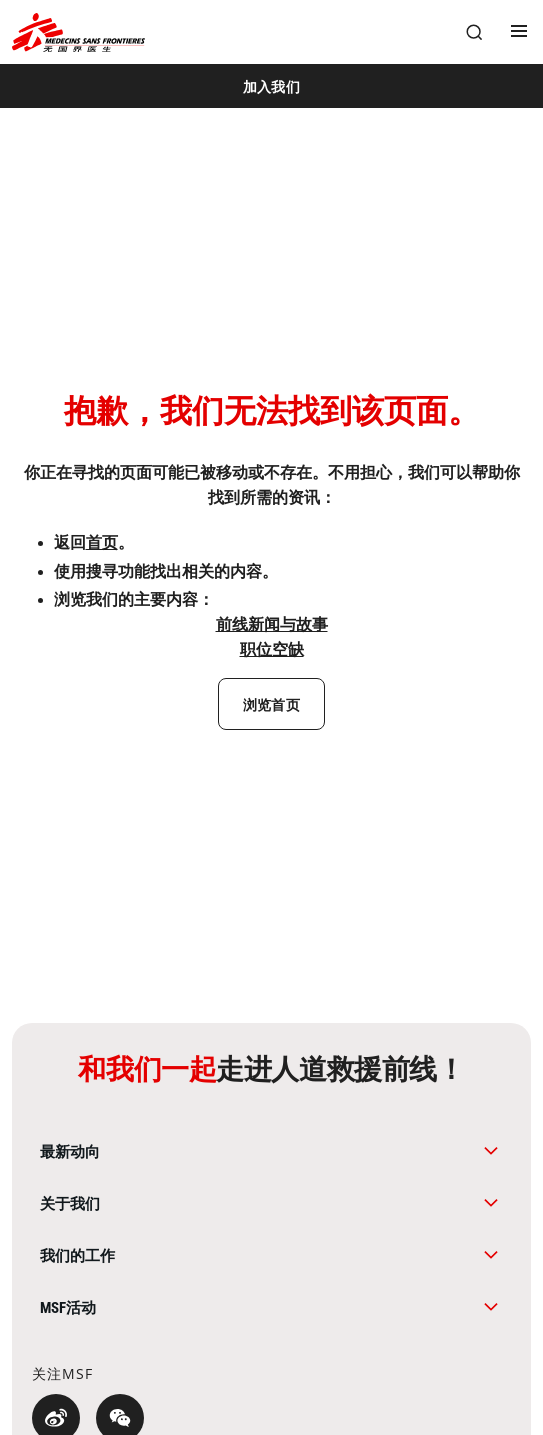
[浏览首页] (271, 704)
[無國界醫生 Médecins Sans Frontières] (78, 32)
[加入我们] (271, 86)
